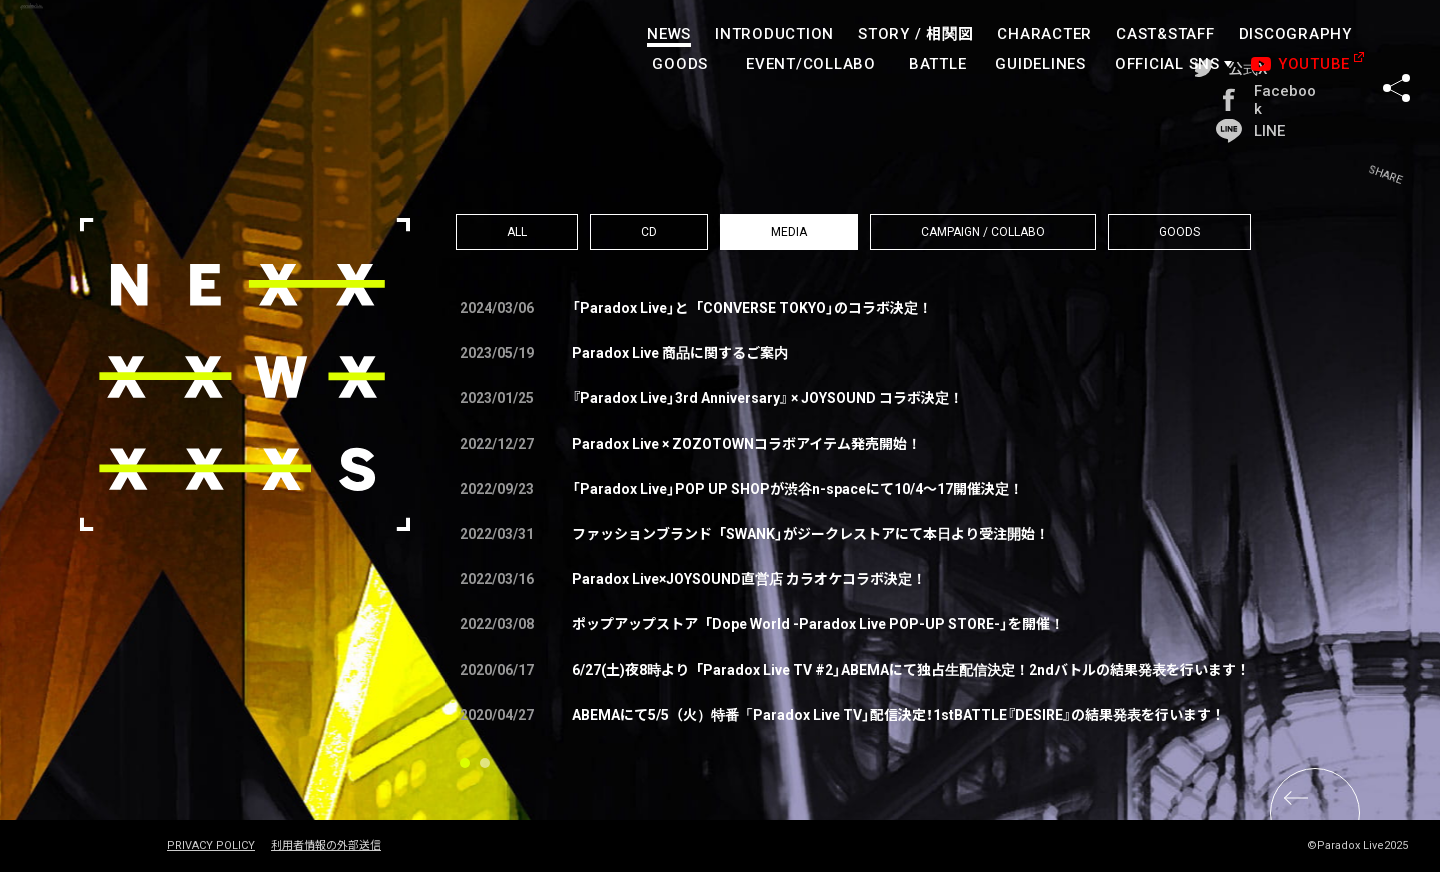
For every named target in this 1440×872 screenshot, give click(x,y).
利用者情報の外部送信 (326, 846)
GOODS (681, 64)
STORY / (915, 34)
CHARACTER (1045, 34)
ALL (517, 232)
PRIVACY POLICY (211, 846)
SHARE (1396, 49)
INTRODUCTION (774, 34)
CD (649, 232)
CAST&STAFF (1165, 34)
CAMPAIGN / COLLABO (983, 232)
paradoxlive (120, 54)
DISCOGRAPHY (1295, 34)
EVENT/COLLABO (811, 64)
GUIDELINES (1041, 64)
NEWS (669, 34)
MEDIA (789, 232)
